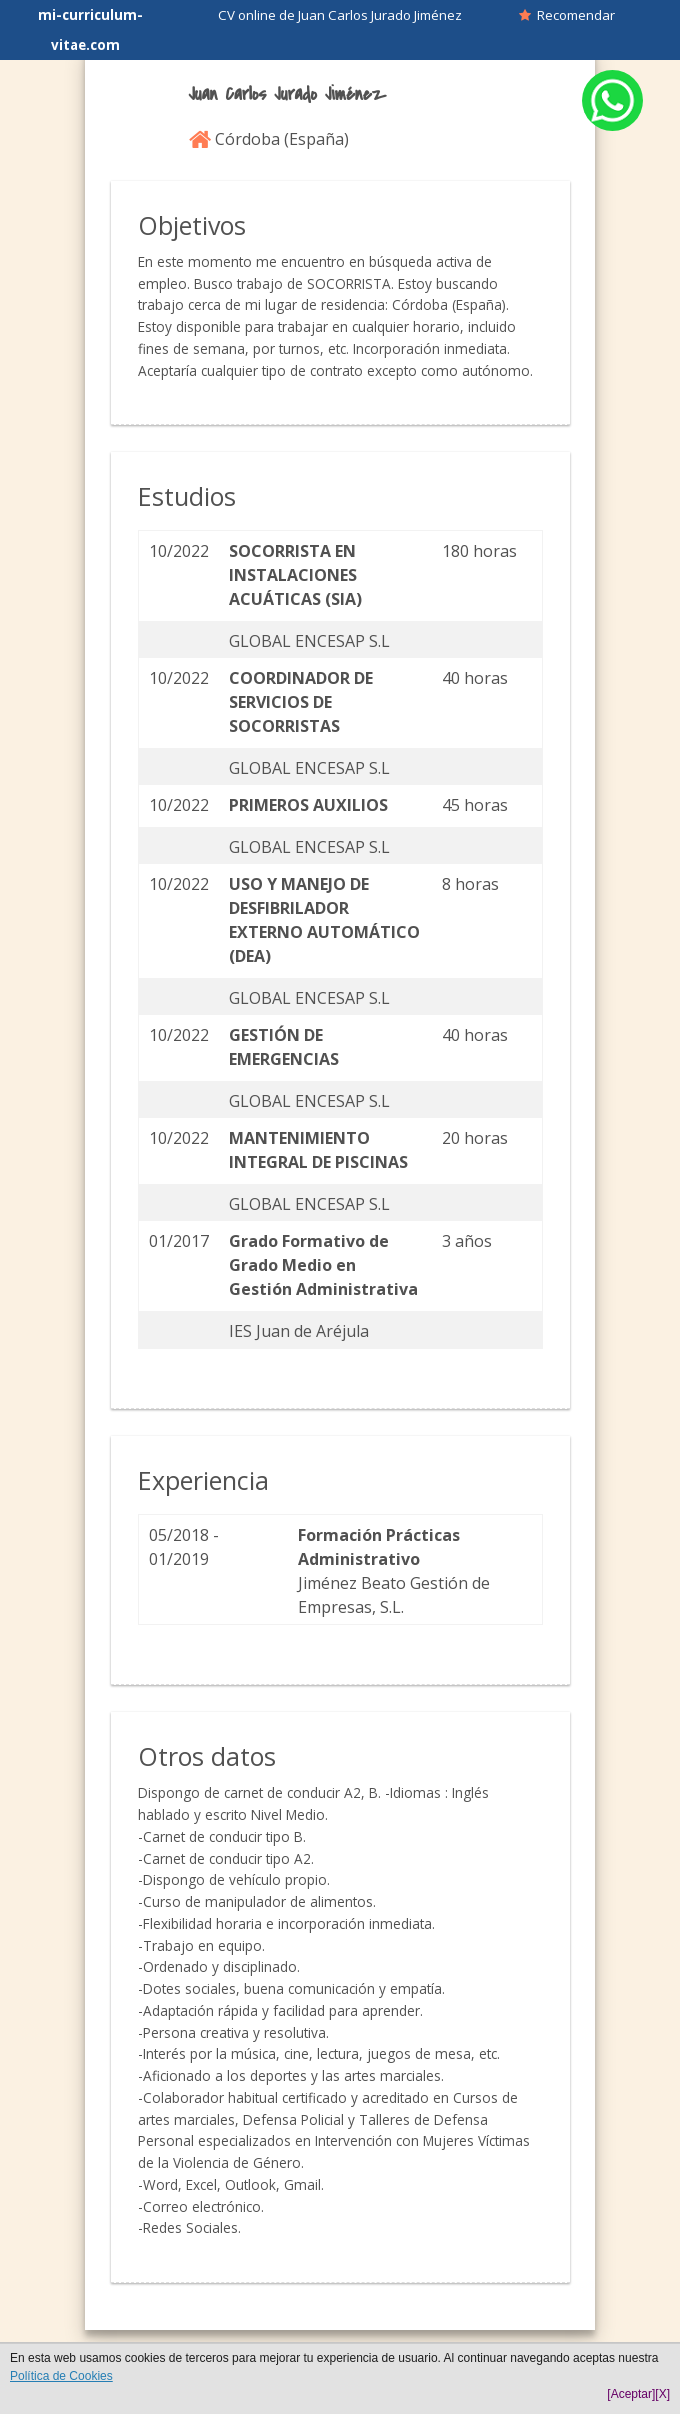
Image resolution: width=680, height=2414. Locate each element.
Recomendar (567, 15)
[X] (662, 2394)
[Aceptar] (631, 2394)
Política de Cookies (61, 2376)
